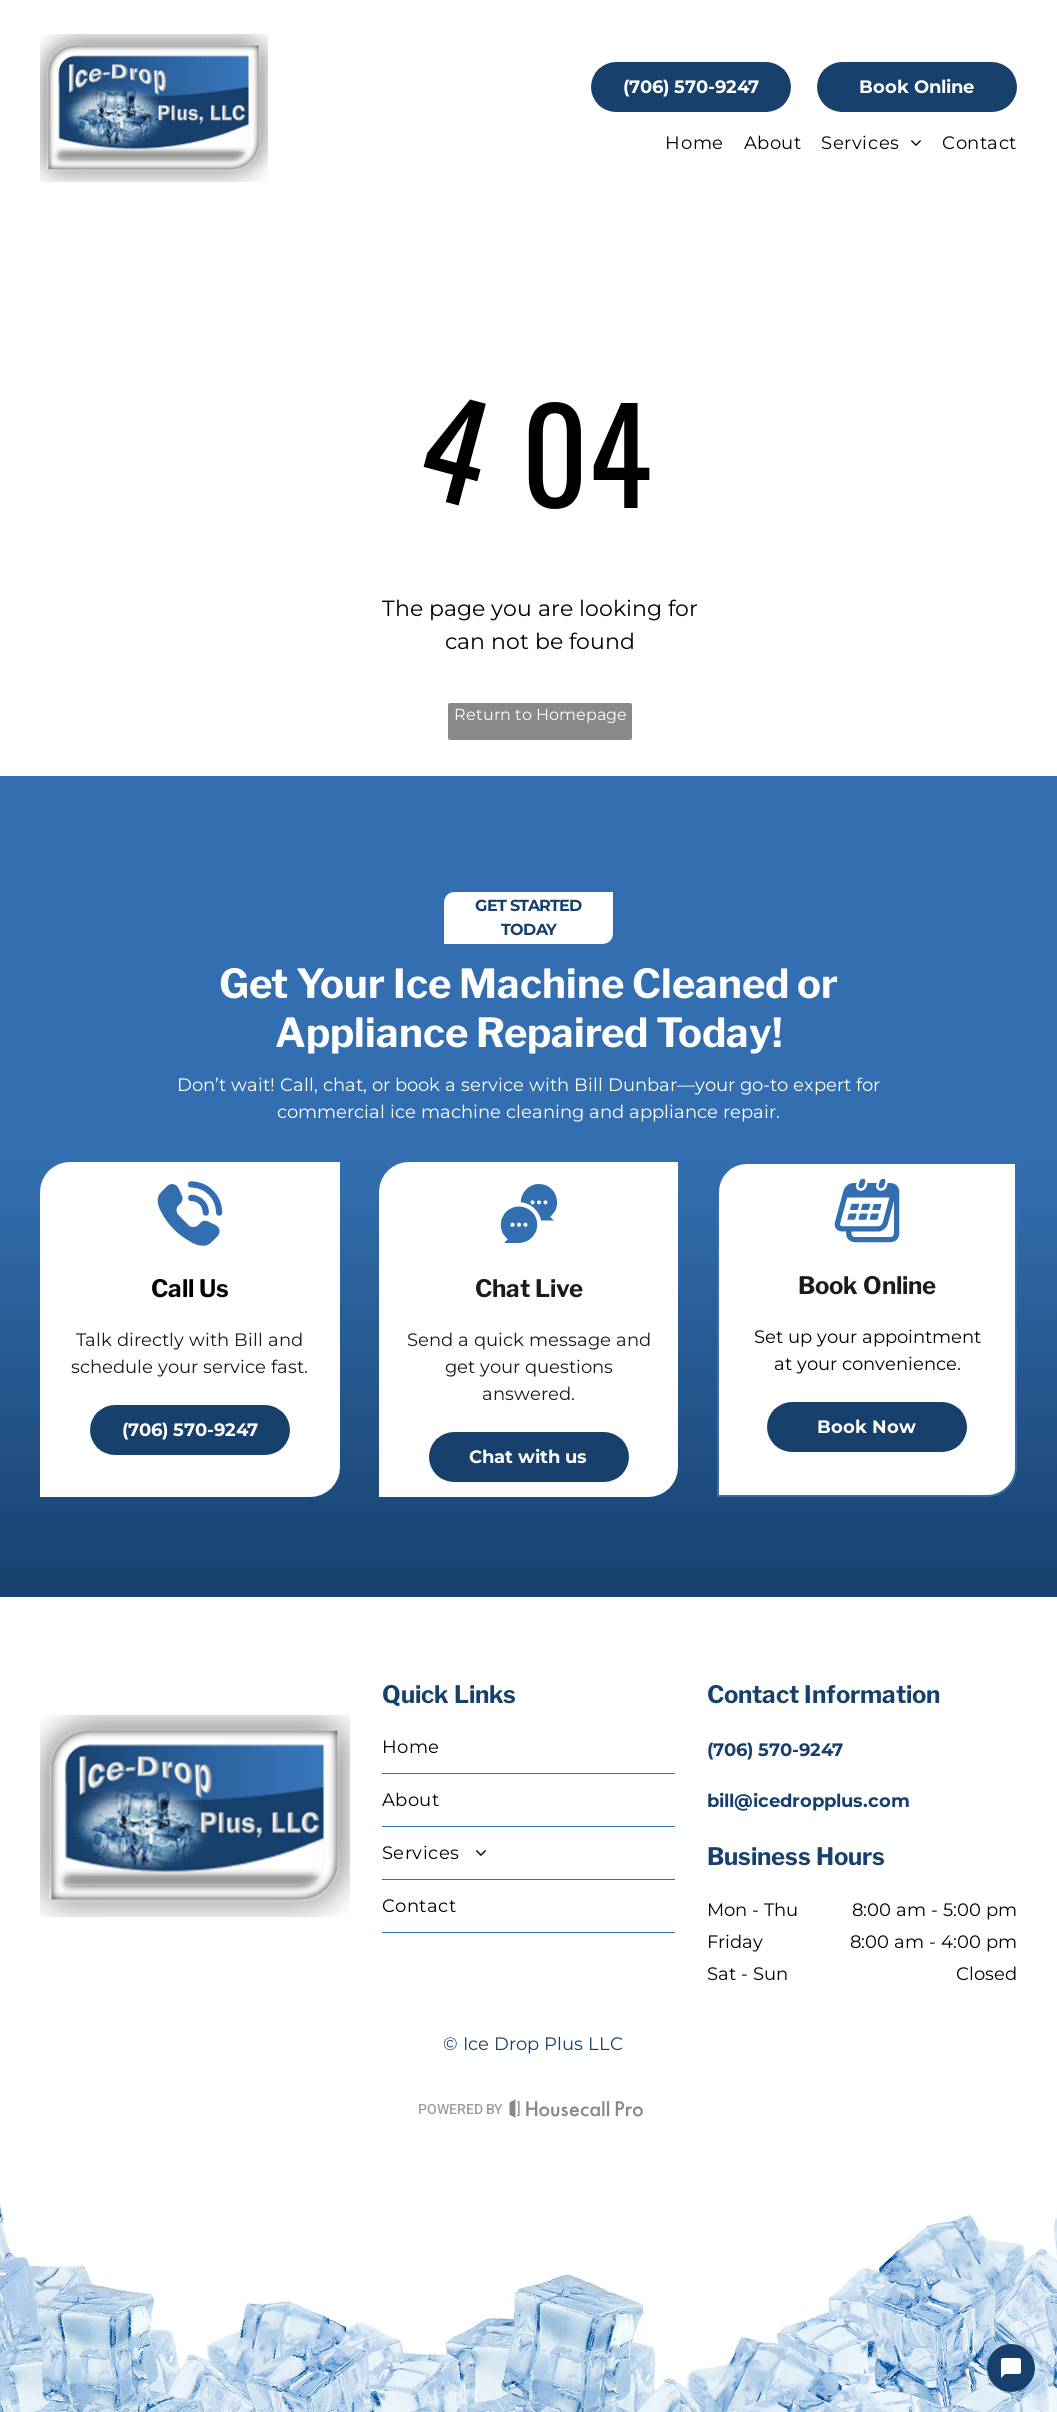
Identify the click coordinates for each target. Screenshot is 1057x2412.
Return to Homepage (540, 714)
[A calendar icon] (867, 1241)
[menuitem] (684, 143)
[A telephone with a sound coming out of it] (190, 1244)
